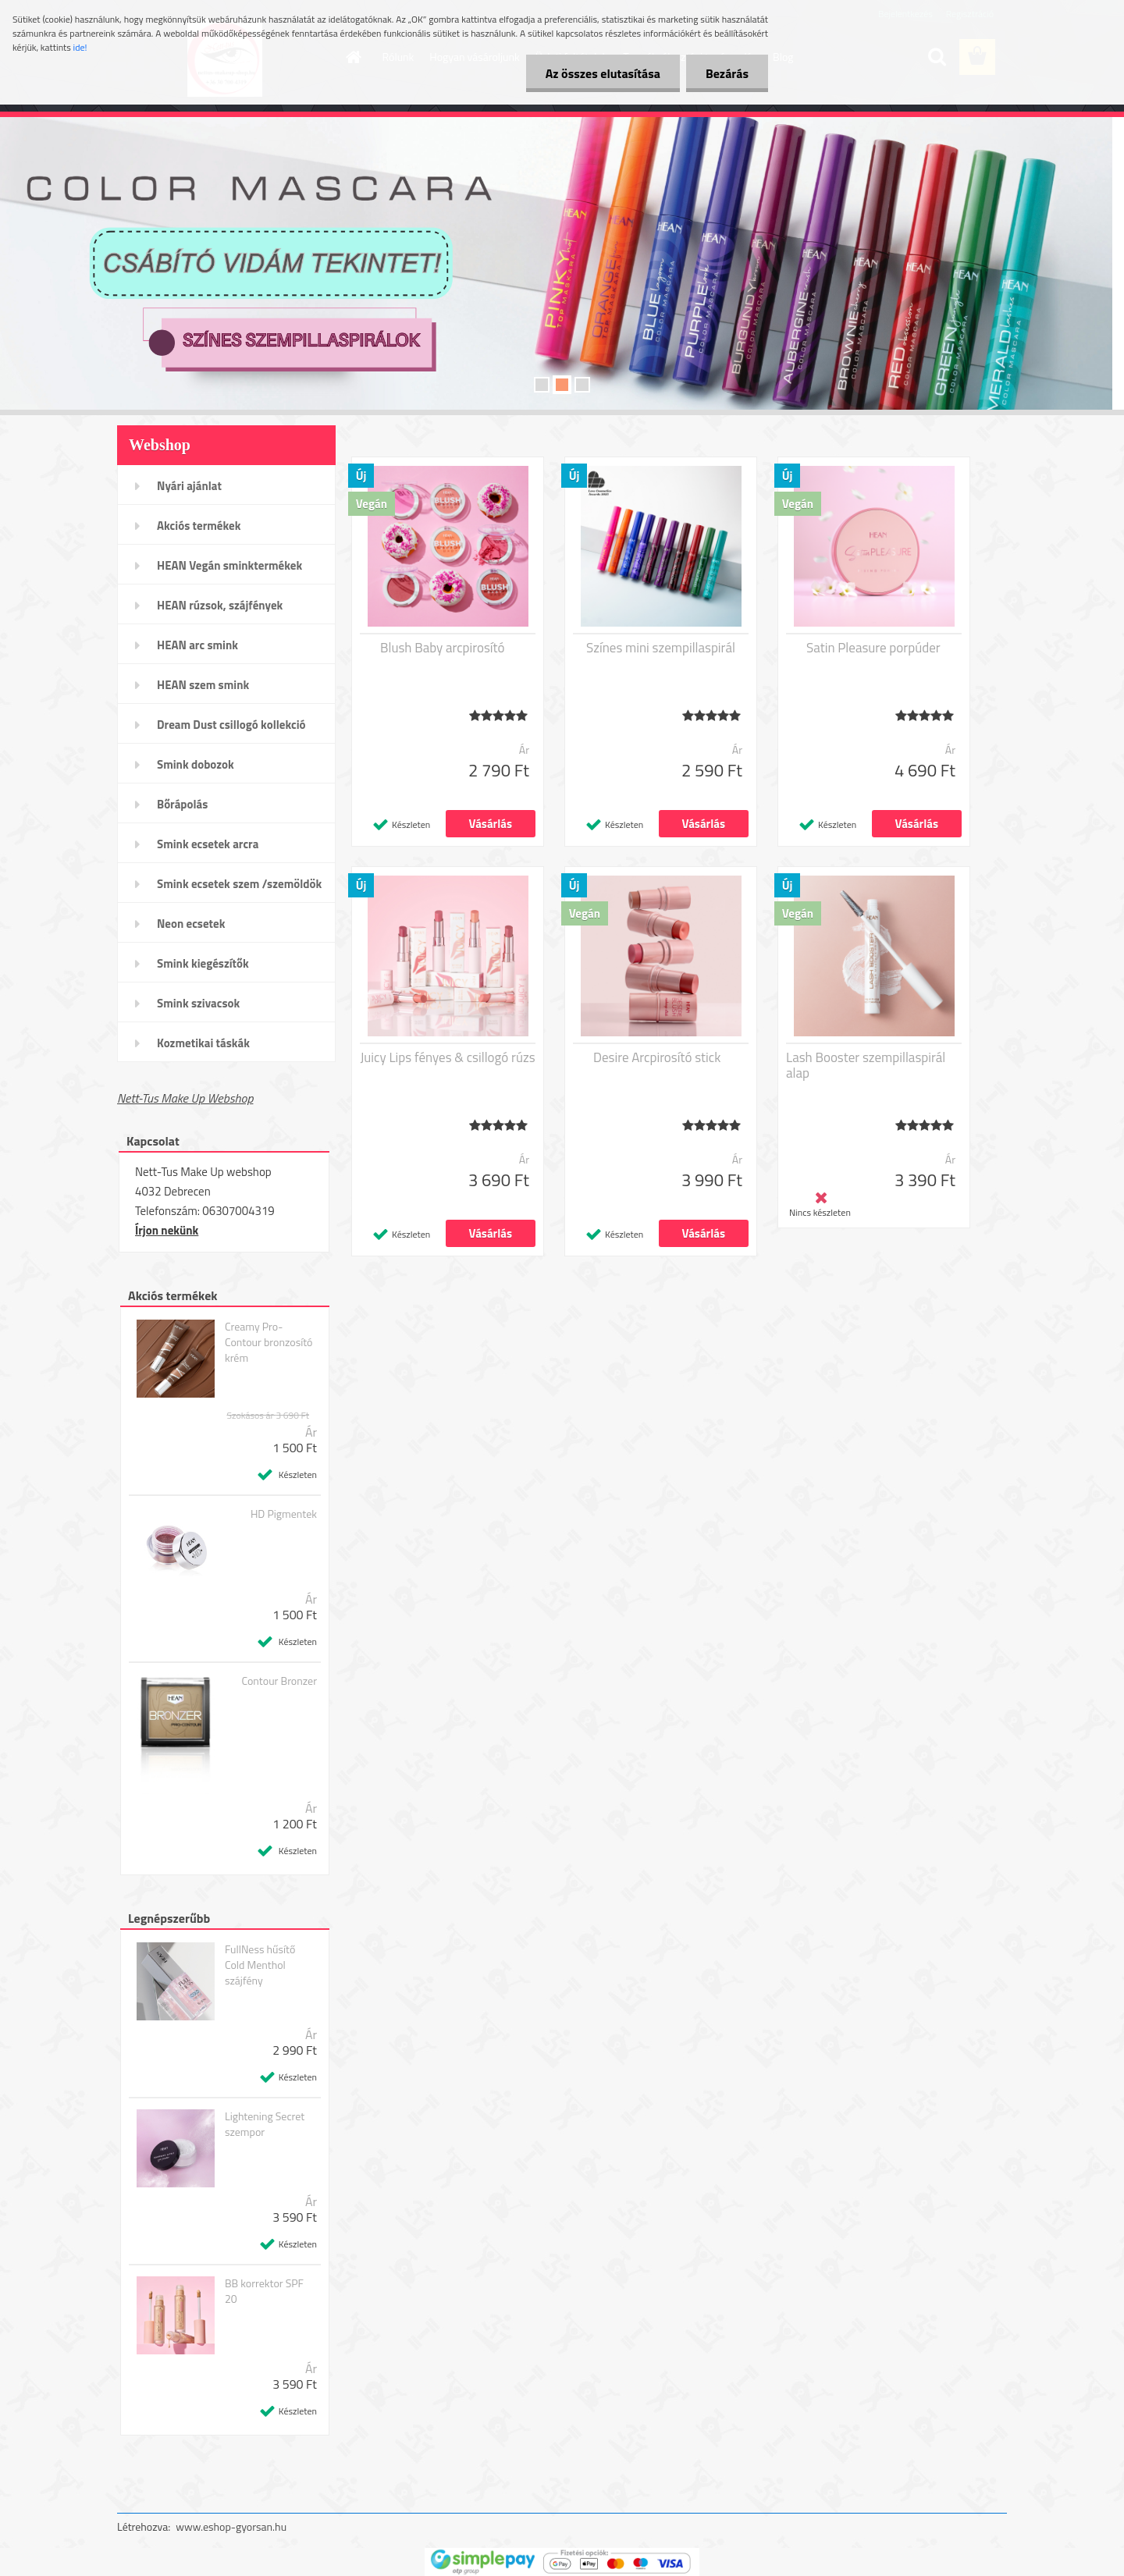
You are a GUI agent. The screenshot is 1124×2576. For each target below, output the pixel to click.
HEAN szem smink (203, 685)
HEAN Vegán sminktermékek (229, 565)
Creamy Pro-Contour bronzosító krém (269, 1342)
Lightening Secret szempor (264, 2124)
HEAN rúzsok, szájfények (220, 605)
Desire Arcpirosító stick (656, 1057)
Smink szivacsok (198, 1003)
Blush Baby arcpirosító (442, 648)
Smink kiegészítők (203, 963)
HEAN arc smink (197, 645)
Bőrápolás (182, 804)
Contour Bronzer (280, 1681)
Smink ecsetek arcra (207, 844)
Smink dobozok (195, 764)
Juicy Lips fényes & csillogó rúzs (447, 1057)
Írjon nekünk (166, 1230)
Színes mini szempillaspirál (660, 648)
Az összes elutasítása (603, 73)
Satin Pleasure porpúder (873, 648)
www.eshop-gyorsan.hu (231, 2526)
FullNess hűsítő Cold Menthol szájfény (260, 1965)
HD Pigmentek (284, 1514)
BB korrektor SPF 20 (264, 2291)
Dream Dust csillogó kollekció (231, 725)
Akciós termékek (198, 526)
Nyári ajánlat (189, 486)
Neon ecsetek (191, 924)
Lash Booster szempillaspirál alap (865, 1065)
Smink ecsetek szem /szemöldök (239, 884)
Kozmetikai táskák (203, 1043)
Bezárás (727, 73)
